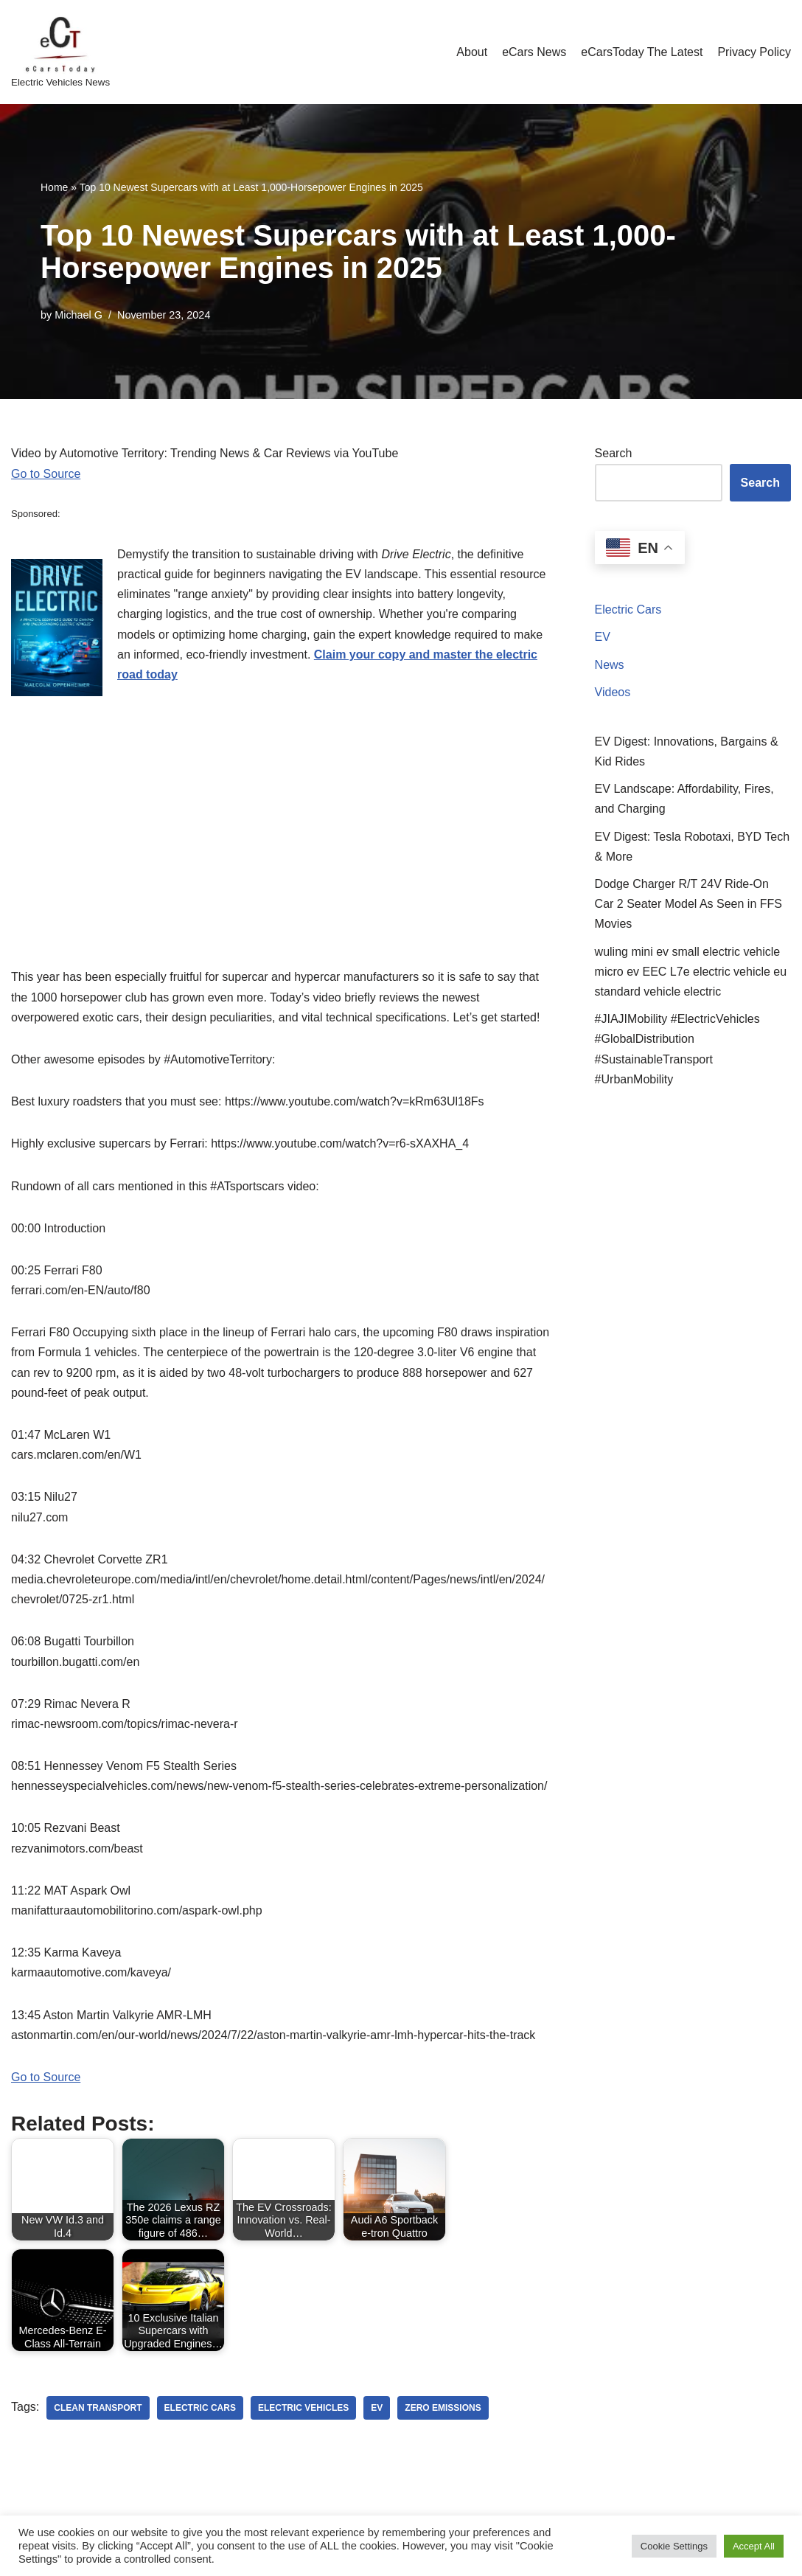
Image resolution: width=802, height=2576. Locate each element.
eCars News (534, 52)
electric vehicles (303, 2408)
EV (602, 637)
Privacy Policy (754, 52)
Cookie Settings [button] (674, 2546)
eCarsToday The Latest (641, 52)
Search (613, 453)
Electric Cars (628, 609)
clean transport (98, 2408)
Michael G (78, 315)
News (609, 665)
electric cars (200, 2408)
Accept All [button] (754, 2546)
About (471, 52)
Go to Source (45, 474)
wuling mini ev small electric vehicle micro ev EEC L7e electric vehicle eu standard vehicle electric (691, 971)
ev (377, 2408)
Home (54, 187)
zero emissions (443, 2408)
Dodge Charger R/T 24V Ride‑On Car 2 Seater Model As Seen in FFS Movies (688, 904)
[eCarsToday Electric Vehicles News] (60, 52)
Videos (613, 692)
